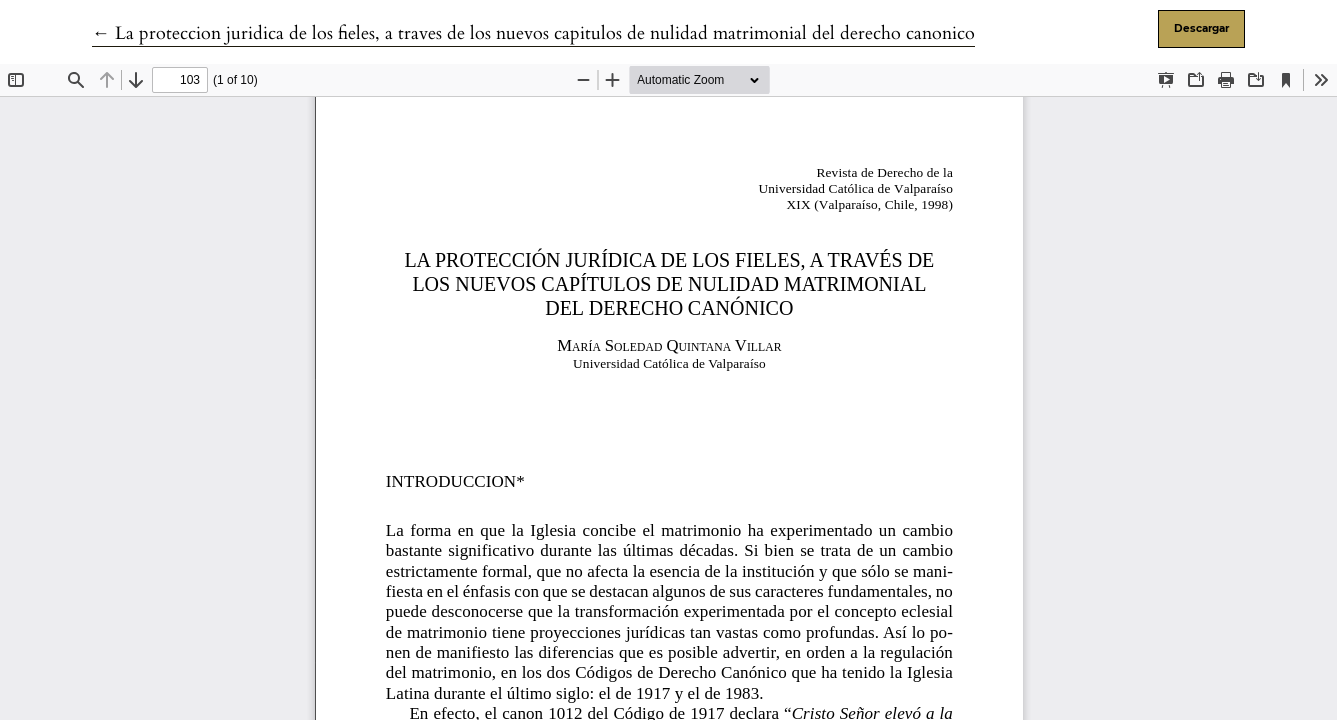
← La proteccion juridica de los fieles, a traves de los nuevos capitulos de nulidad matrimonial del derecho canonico (533, 33)
